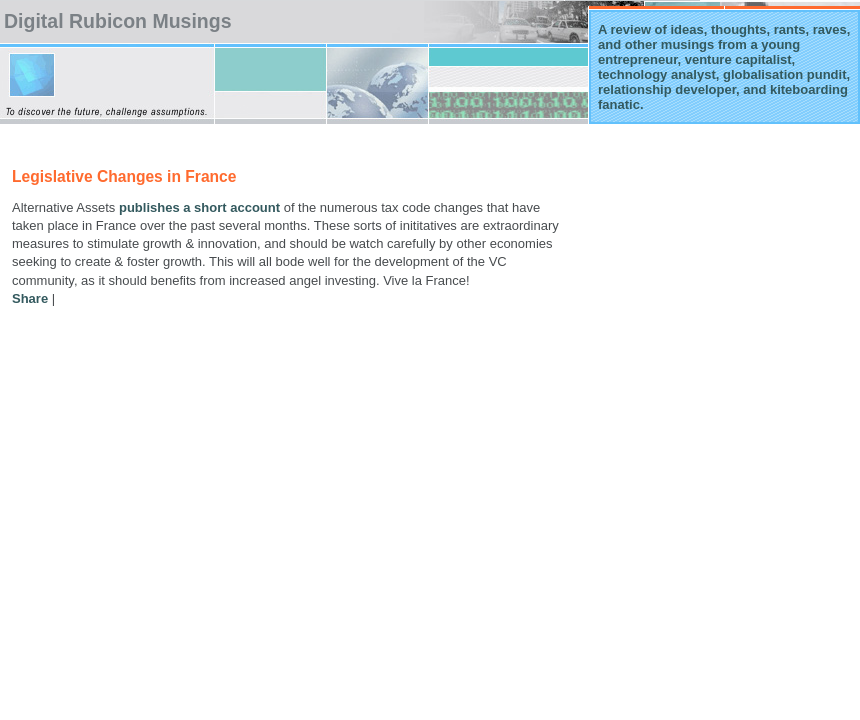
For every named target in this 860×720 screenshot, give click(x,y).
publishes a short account (199, 207)
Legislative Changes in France (124, 176)
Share (30, 298)
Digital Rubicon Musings (118, 21)
